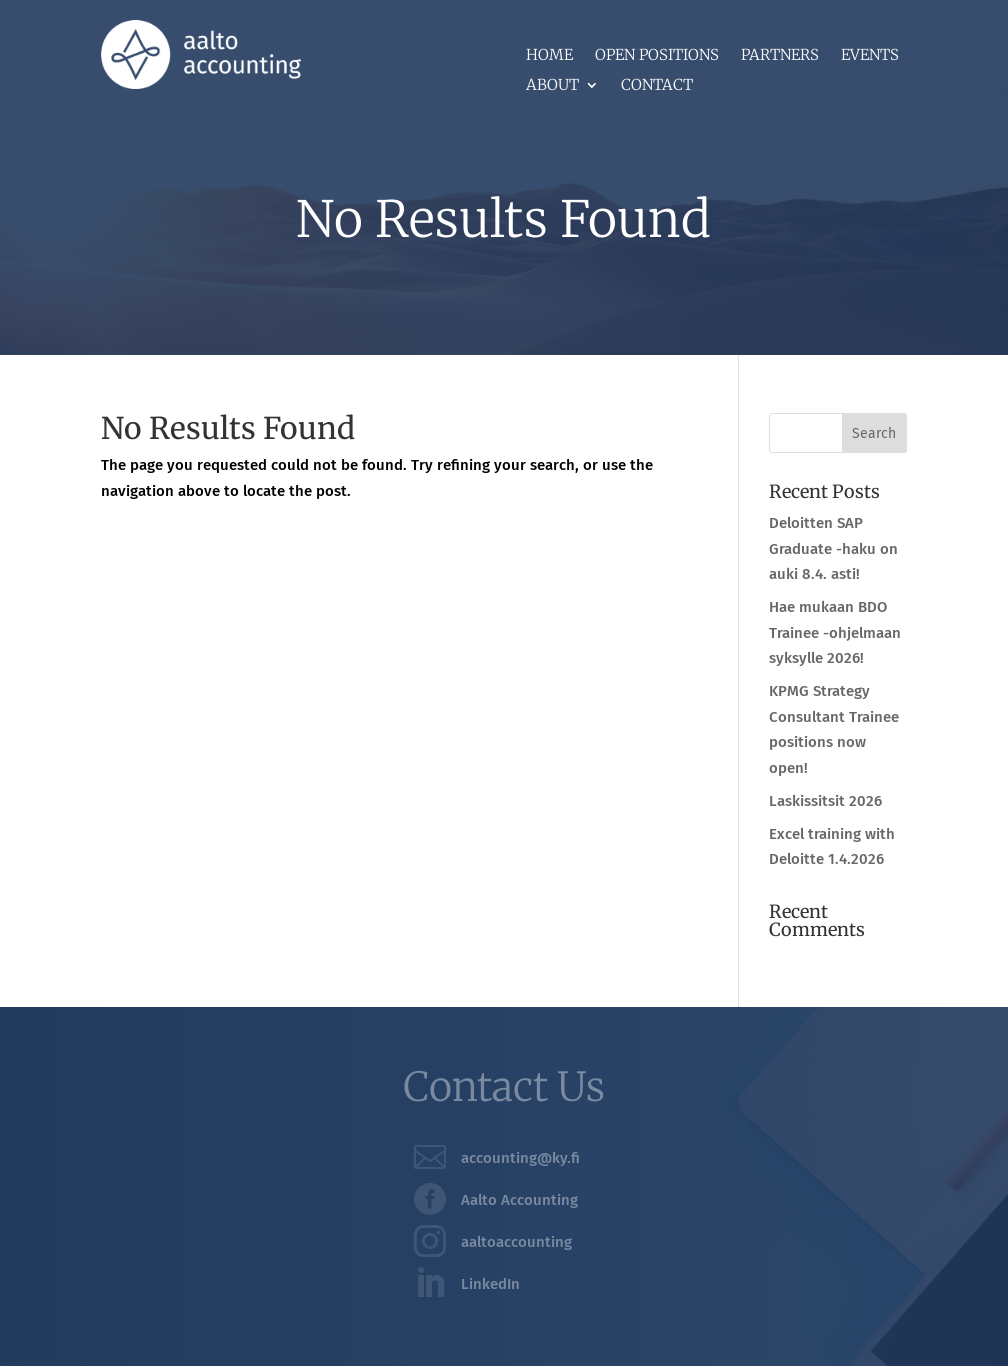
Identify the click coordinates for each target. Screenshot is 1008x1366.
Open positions (657, 56)
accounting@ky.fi (520, 1158)
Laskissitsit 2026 (825, 801)
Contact (657, 86)
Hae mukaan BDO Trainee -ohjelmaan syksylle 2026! (835, 632)
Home (549, 56)
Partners (780, 56)
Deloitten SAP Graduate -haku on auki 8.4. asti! (833, 548)
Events (870, 56)
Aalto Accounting (519, 1200)
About (552, 86)
